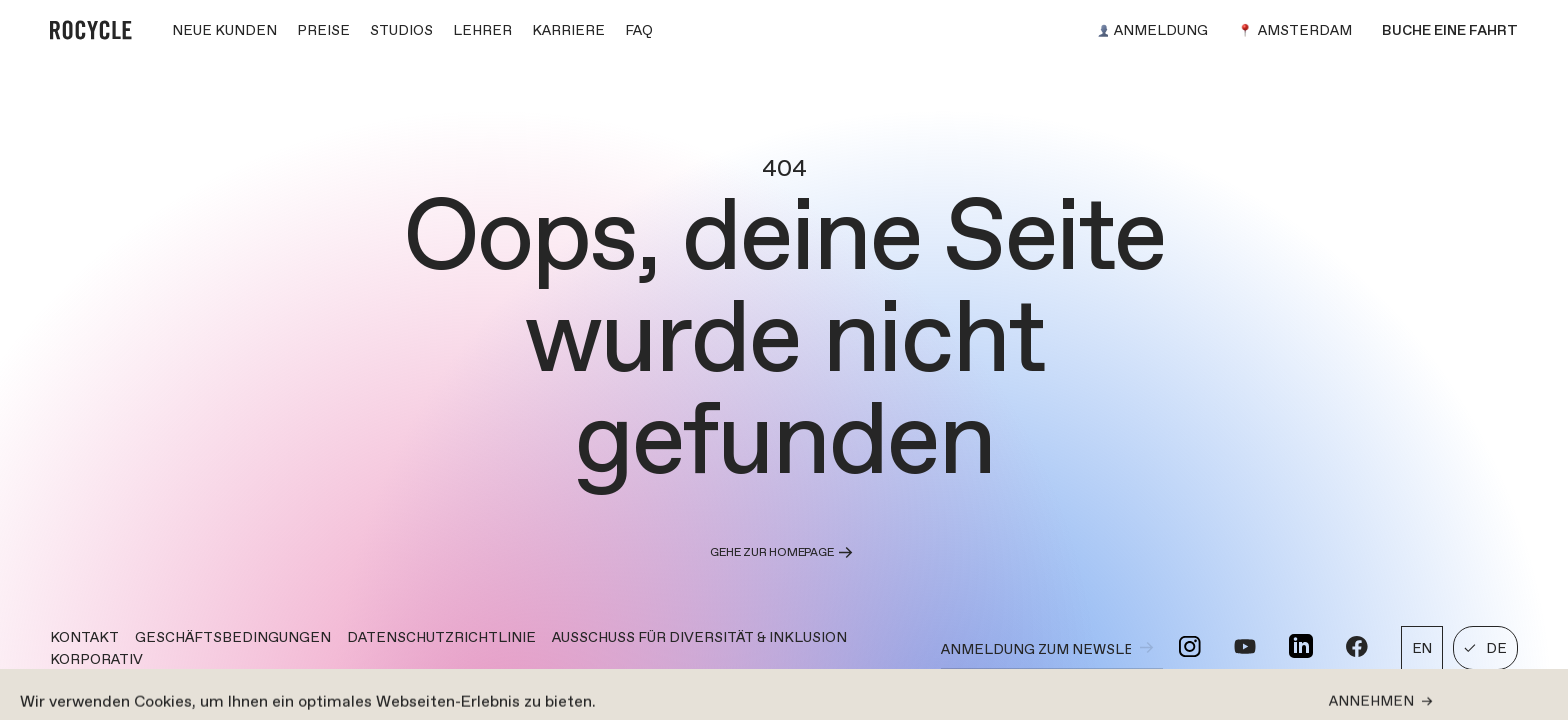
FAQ (639, 30)
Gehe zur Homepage (783, 553)
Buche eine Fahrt (1450, 30)
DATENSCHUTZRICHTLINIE (441, 637)
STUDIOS (401, 30)
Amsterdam (1295, 30)
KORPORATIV (96, 659)
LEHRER (482, 30)
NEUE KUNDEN (224, 30)
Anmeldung (1153, 30)
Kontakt (84, 637)
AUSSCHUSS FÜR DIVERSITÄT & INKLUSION (699, 637)
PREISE (323, 30)
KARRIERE (568, 30)
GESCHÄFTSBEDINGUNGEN (233, 637)
